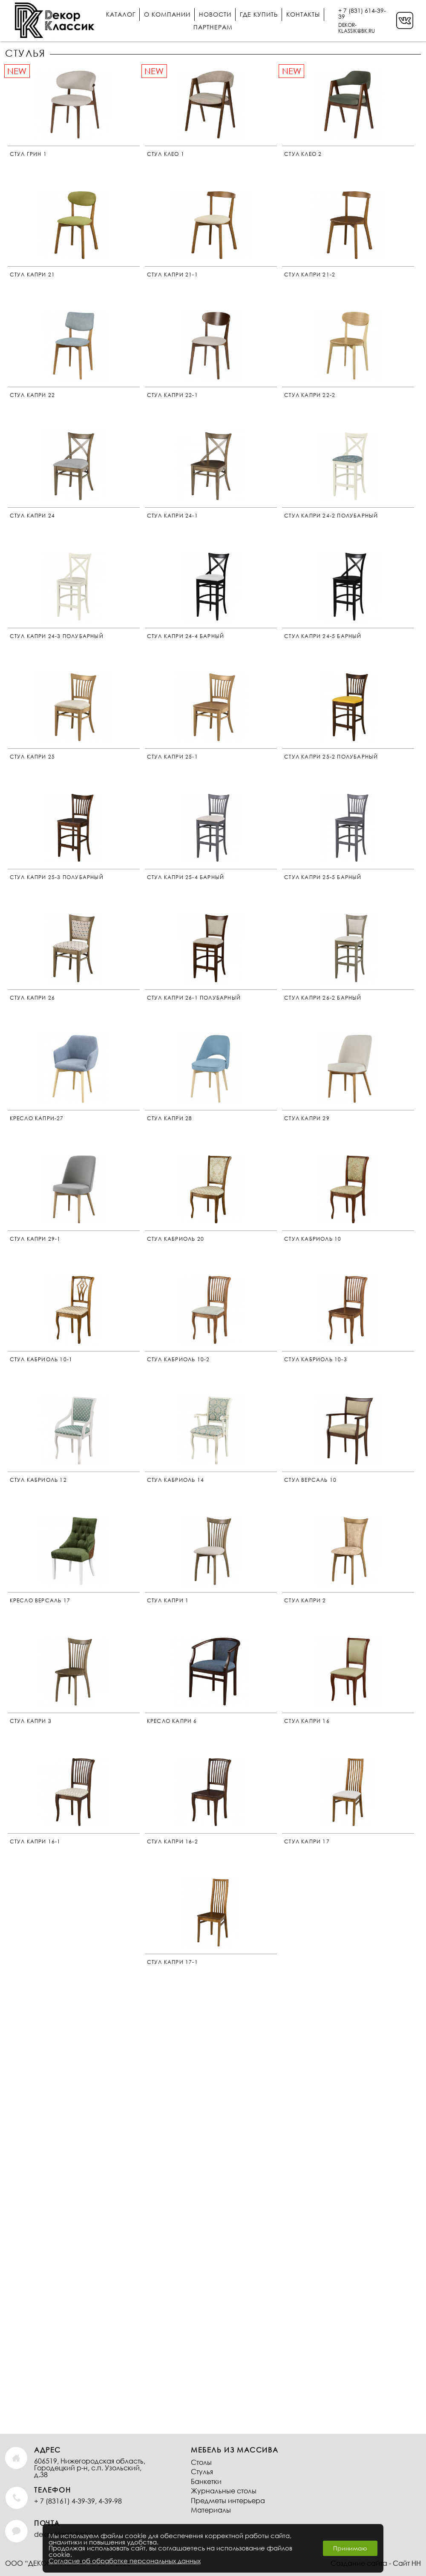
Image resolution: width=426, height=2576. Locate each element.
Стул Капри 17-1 (172, 1962)
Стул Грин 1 (28, 154)
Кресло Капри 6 (172, 1721)
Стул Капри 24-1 (172, 515)
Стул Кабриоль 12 (38, 1480)
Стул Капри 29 (307, 1118)
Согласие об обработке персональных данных (125, 2560)
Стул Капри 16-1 (35, 1841)
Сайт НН (407, 2563)
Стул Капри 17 (307, 1841)
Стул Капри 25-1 (172, 756)
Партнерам (213, 27)
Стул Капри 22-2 (309, 395)
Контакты (303, 14)
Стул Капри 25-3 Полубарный (57, 877)
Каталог (120, 14)
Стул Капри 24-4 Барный (185, 636)
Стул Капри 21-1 (172, 274)
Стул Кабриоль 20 (175, 1238)
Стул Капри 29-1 (35, 1238)
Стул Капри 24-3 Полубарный (57, 636)
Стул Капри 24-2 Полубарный (331, 515)
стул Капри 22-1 (172, 395)
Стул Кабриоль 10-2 (178, 1359)
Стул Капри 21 (32, 274)
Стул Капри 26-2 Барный (322, 997)
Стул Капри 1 (168, 1600)
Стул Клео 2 (303, 154)
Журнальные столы (223, 2490)
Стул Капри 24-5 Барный (322, 636)
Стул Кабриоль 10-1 (41, 1359)
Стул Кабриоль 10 (312, 1238)
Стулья (202, 2471)
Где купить (259, 14)
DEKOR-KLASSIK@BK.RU (356, 27)
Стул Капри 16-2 (172, 1841)
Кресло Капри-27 (37, 1118)
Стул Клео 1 (165, 154)
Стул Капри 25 (32, 756)
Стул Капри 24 (32, 515)
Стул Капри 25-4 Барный (185, 877)
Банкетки (206, 2481)
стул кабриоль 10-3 (315, 1359)
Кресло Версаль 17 (40, 1600)
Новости (215, 14)
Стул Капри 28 (170, 1118)
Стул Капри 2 (305, 1600)
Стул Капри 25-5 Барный (322, 877)
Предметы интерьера (228, 2500)
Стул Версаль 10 (310, 1480)
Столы (201, 2462)
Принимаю (350, 2548)
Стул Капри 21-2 (309, 274)
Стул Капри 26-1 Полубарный (194, 997)
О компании (167, 14)
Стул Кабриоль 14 (175, 1480)
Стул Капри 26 (32, 997)
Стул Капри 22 (32, 395)
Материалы (211, 2509)
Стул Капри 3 (31, 1721)
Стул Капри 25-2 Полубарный (331, 756)
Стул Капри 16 (307, 1721)
